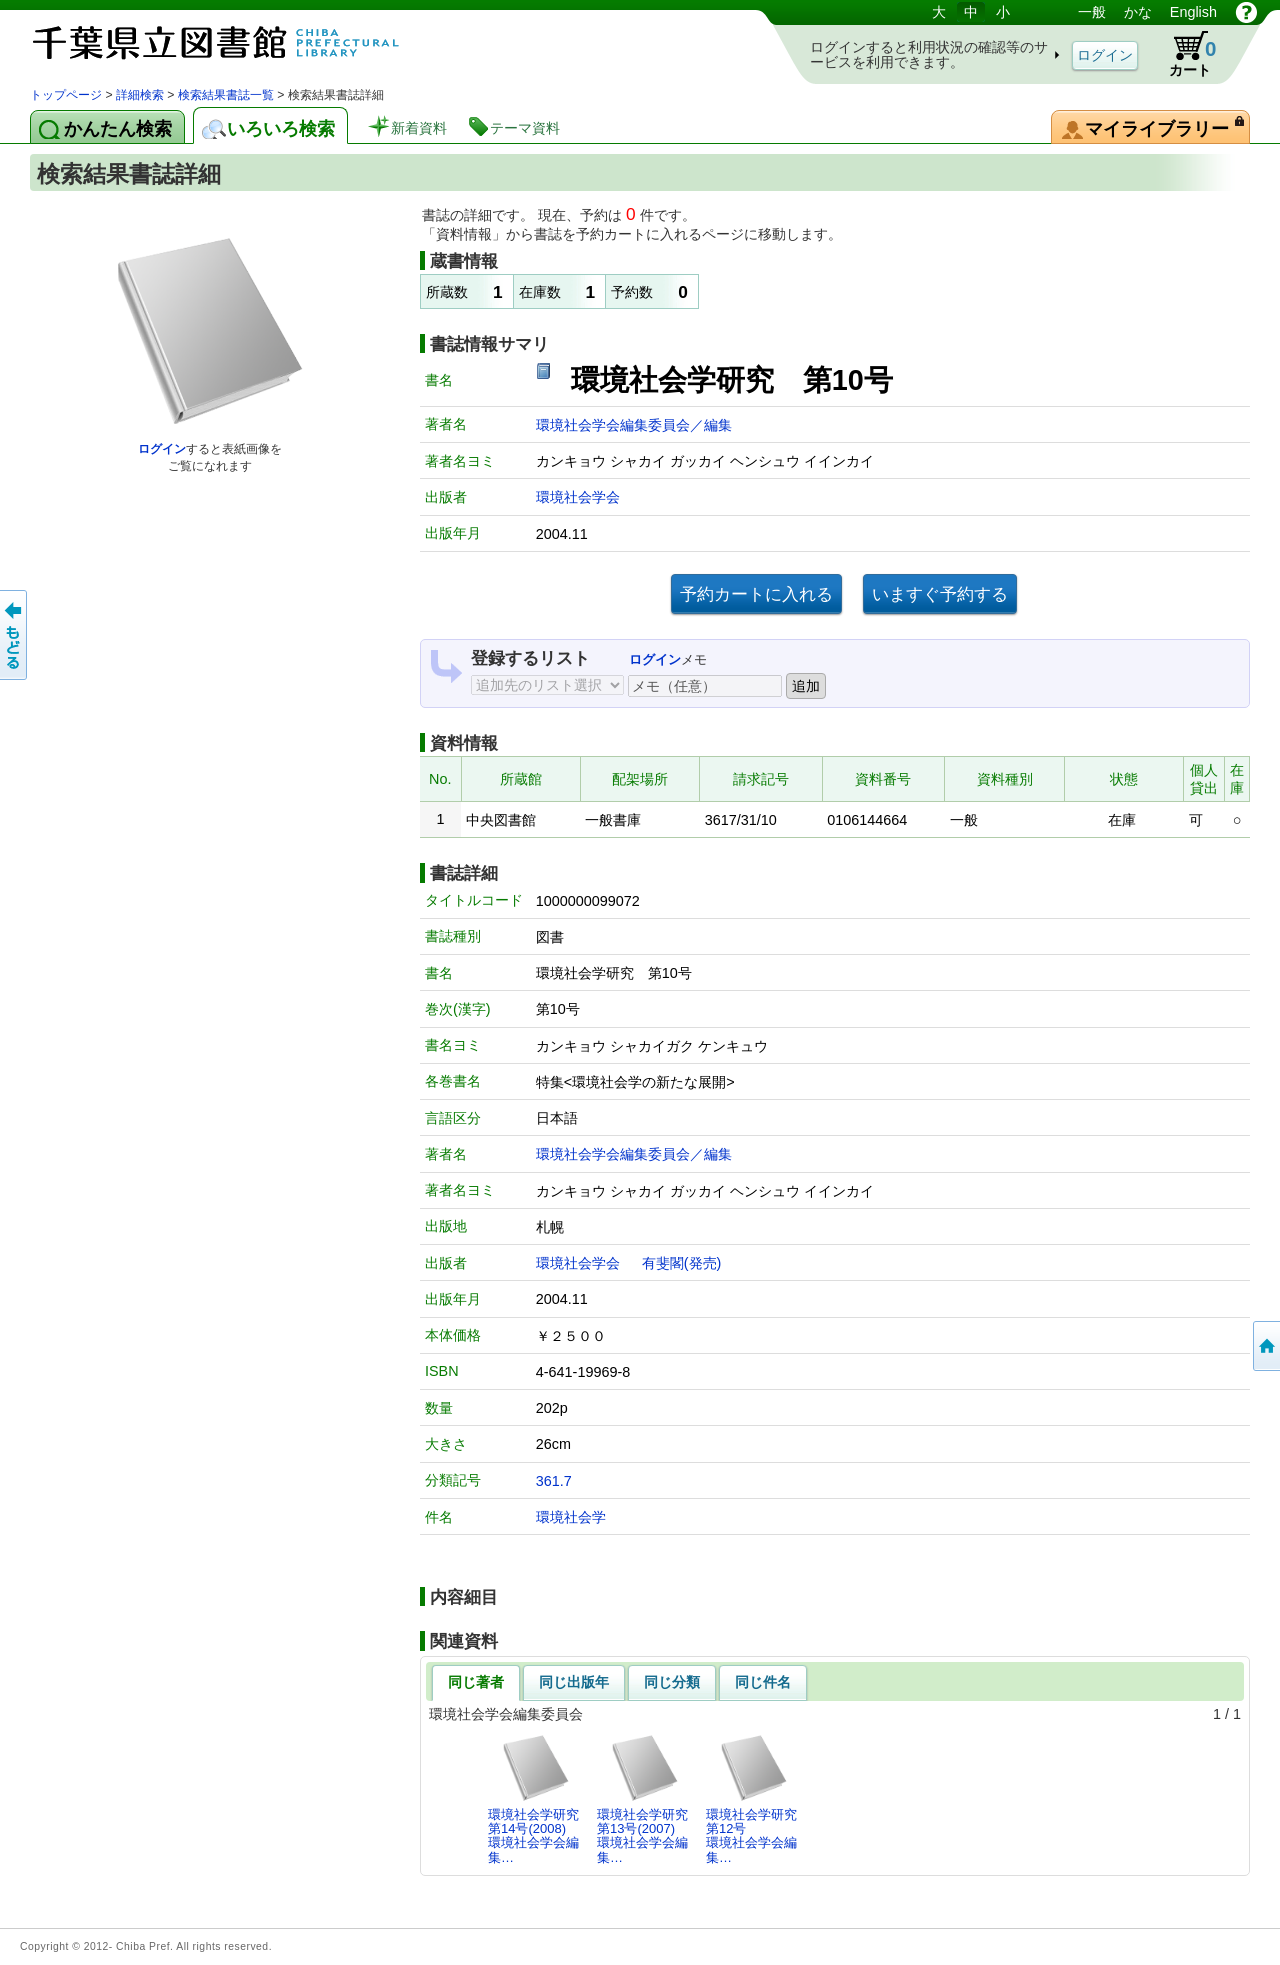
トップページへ (1265, 1346)
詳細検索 (140, 95)
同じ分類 (672, 1682)
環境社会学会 (578, 497)
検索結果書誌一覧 (226, 95)
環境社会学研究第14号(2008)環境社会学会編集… (533, 1799)
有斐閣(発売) (682, 1263)
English (1193, 12)
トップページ (66, 95)
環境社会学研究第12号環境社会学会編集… (751, 1799)
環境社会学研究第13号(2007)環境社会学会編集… (642, 1799)
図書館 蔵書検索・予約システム (240, 42)
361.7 (554, 1481)
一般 (1092, 12)
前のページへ (15, 635)
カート (1183, 54)
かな (1138, 12)
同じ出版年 (574, 1682)
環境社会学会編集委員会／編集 (634, 425)
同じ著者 (476, 1682)
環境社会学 (571, 1517)
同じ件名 (763, 1682)
